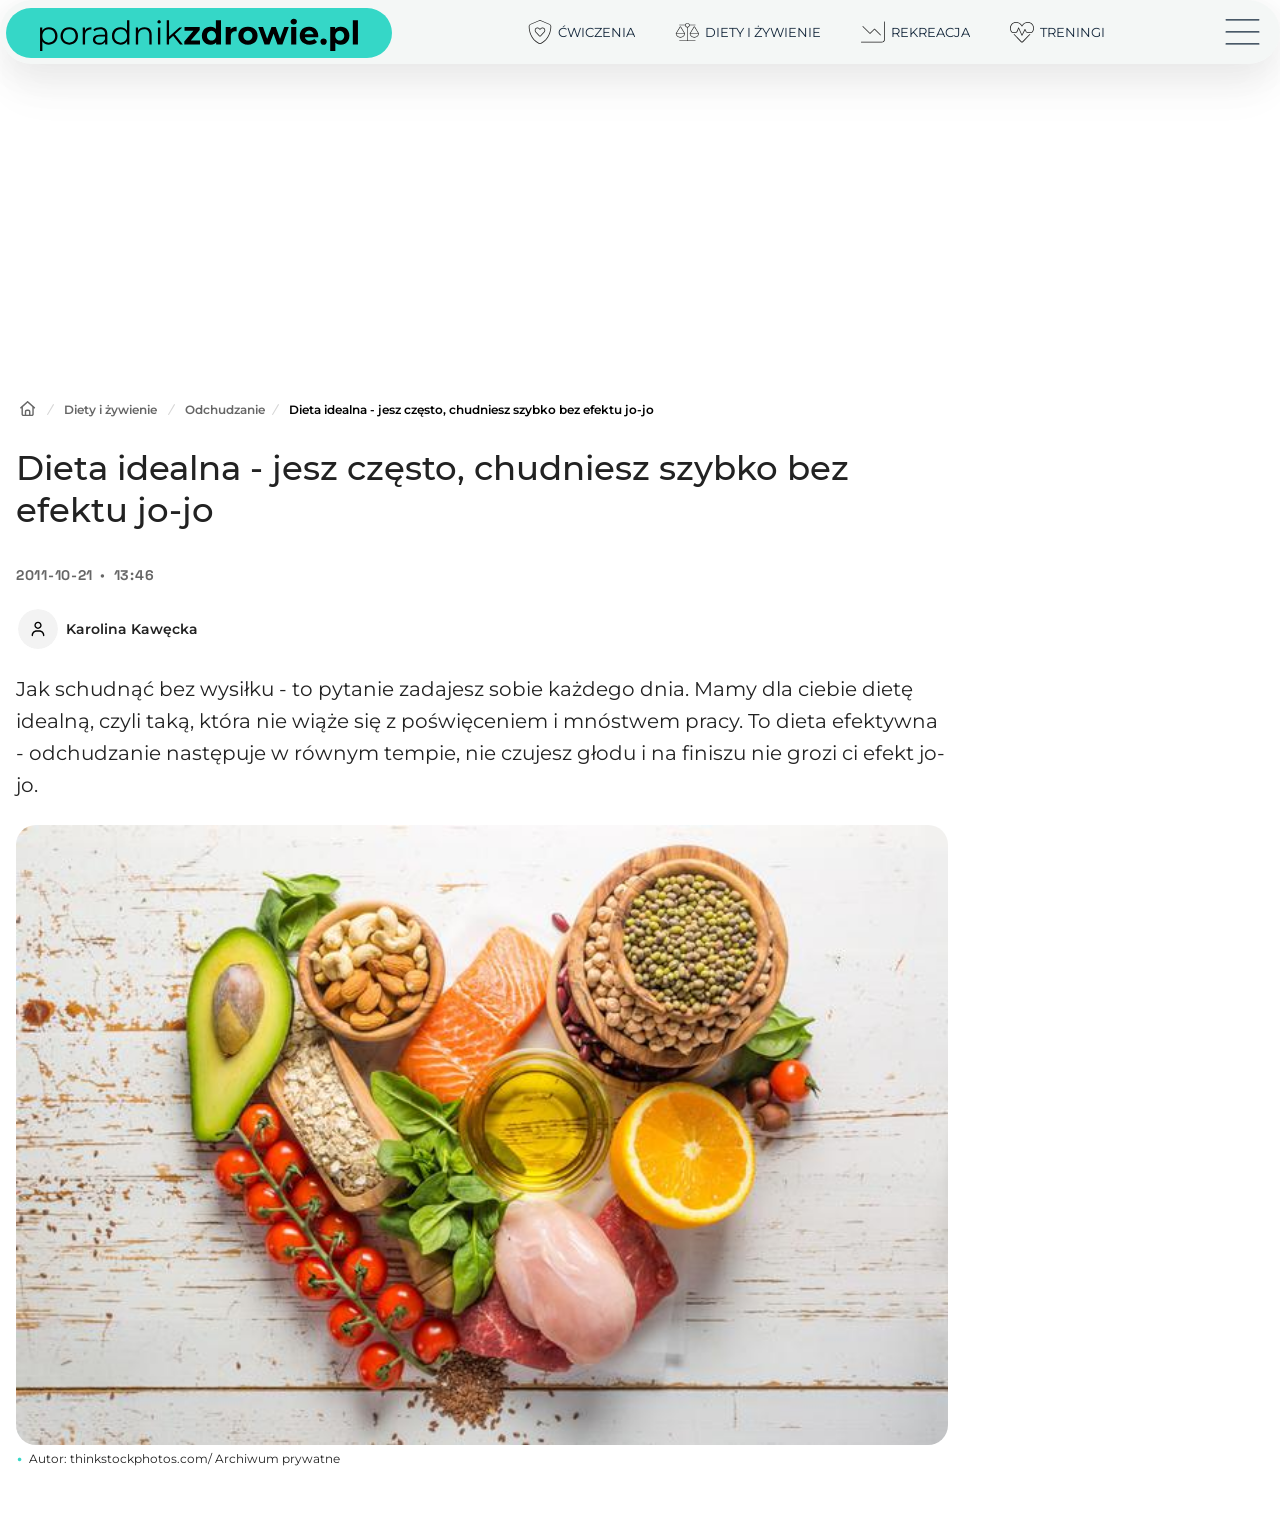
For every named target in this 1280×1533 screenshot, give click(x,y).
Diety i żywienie (110, 409)
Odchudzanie (225, 409)
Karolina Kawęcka (132, 629)
